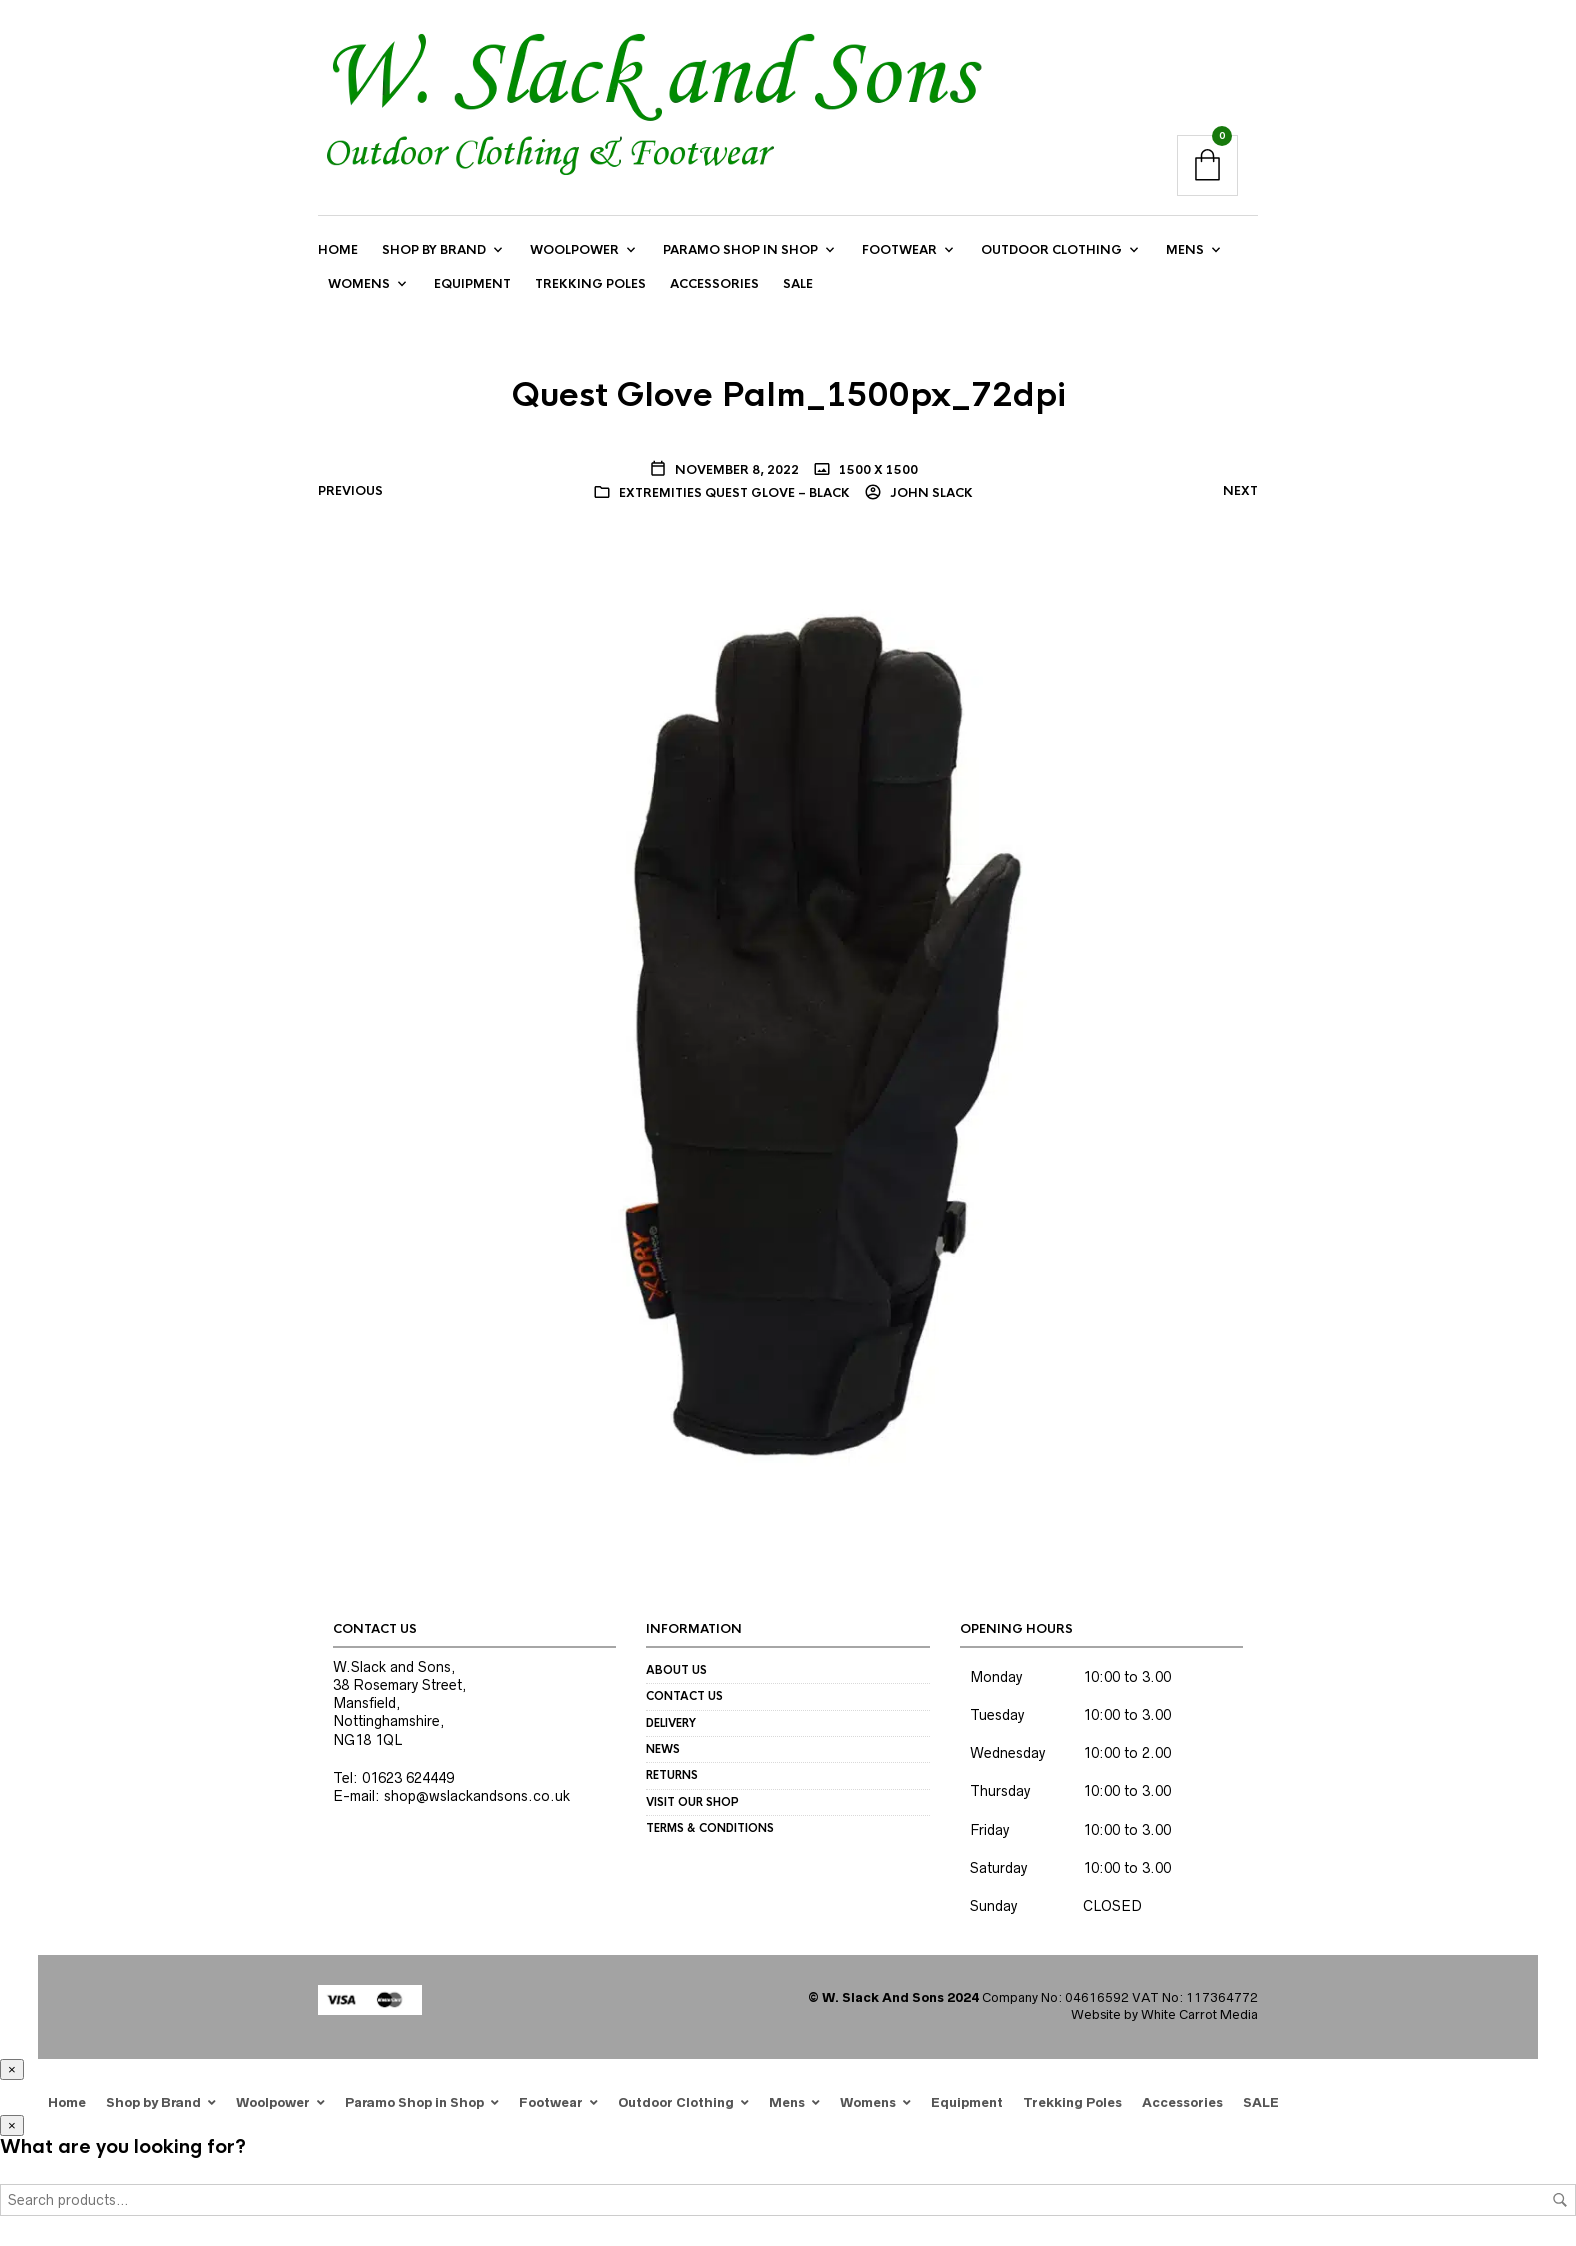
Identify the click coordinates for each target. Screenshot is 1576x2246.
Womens (359, 285)
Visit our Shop (692, 1802)
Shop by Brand (434, 250)
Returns (672, 1776)
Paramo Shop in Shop (740, 250)
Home (338, 250)
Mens (1185, 250)
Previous (350, 491)
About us (676, 1670)
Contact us (684, 1697)
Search (1560, 2200)
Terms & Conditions (710, 1829)
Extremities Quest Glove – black (734, 493)
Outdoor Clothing (1051, 250)
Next (1240, 491)
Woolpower (574, 250)
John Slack (930, 493)
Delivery (671, 1723)
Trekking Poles (590, 285)
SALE (798, 285)
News (663, 1750)
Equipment (472, 285)
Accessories (714, 285)
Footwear (899, 250)
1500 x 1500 (877, 470)
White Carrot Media (1199, 2015)
